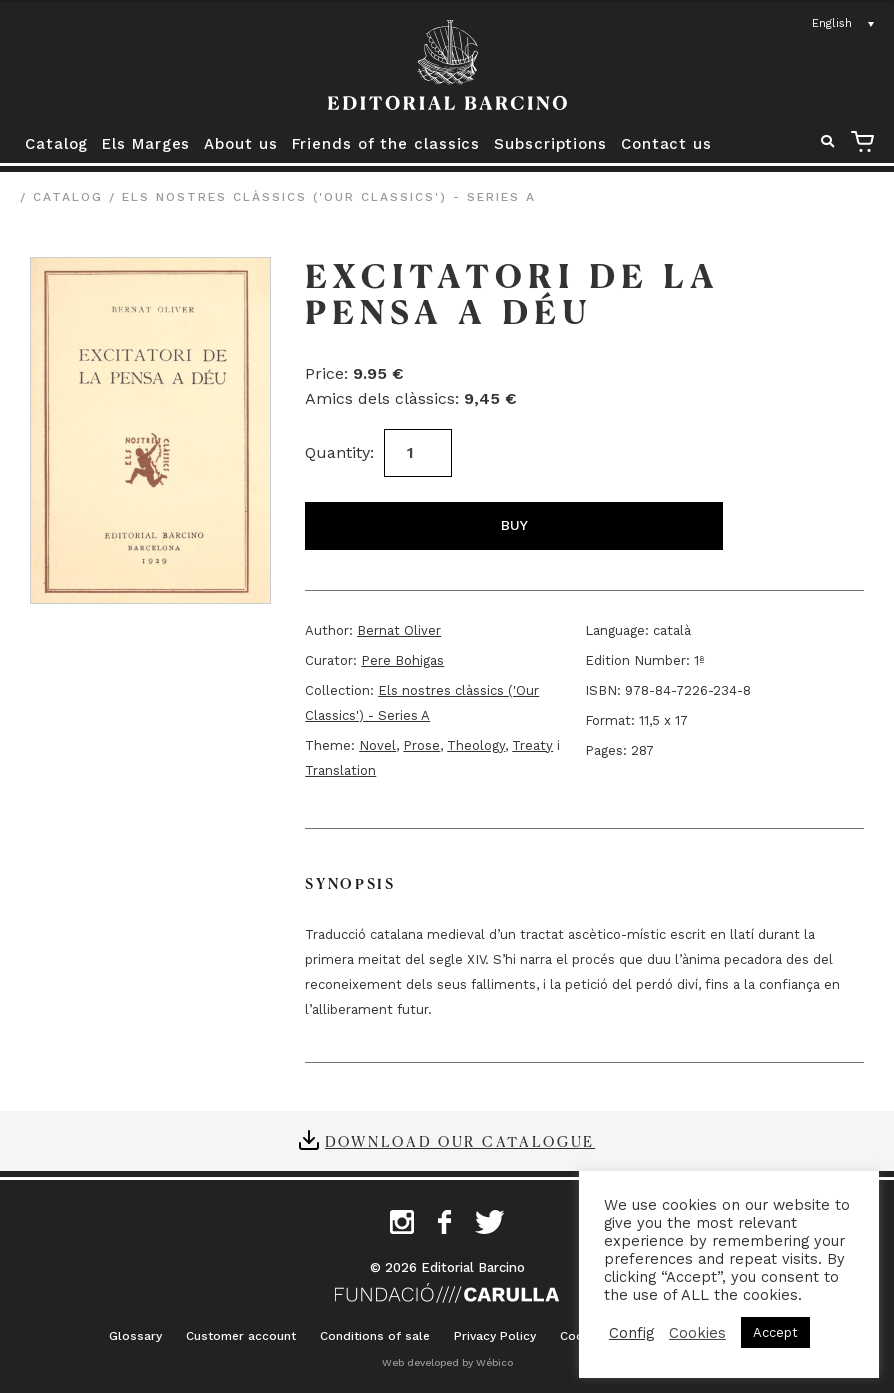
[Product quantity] (418, 453)
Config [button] (631, 1333)
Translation (340, 770)
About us (240, 144)
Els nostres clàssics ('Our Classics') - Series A (329, 197)
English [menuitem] (832, 23)
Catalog (56, 144)
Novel (377, 745)
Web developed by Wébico (447, 1362)
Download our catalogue (460, 1141)
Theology (476, 745)
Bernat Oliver (399, 630)
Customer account (241, 1336)
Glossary (135, 1336)
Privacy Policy (495, 1336)
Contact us (666, 144)
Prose (421, 745)
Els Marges (146, 144)
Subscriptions (550, 144)
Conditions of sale (375, 1336)
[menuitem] (844, 24)
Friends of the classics (386, 144)
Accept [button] (775, 1332)
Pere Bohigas (402, 660)
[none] (844, 24)
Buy (514, 525)
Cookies (697, 1333)
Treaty (532, 745)
